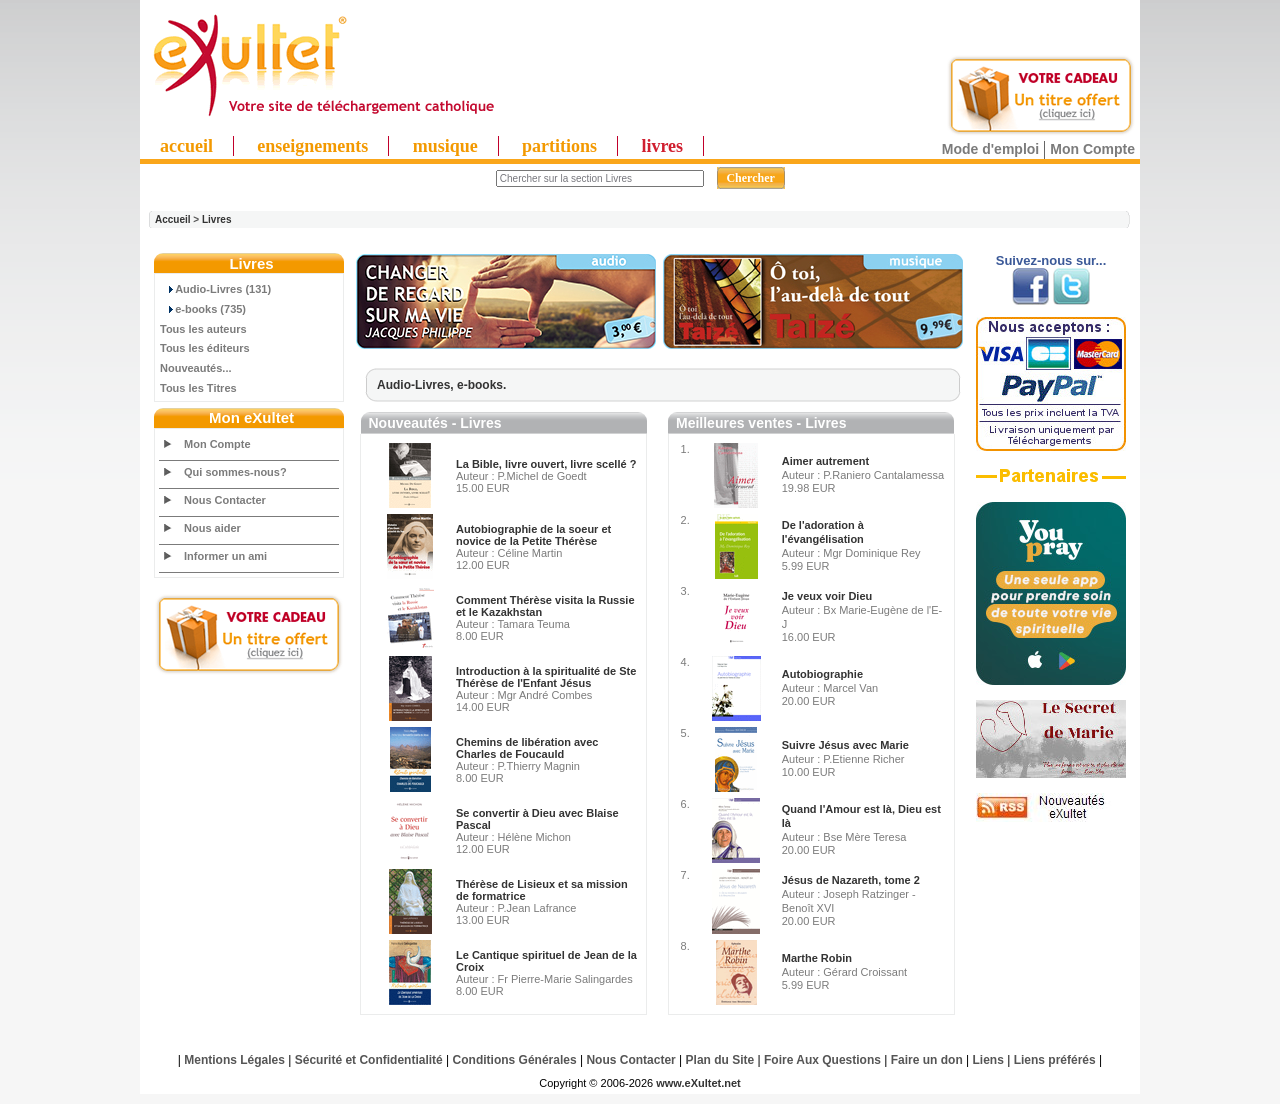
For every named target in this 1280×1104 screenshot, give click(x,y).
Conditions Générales (515, 1060)
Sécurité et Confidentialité (369, 1060)
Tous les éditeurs (205, 348)
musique (445, 146)
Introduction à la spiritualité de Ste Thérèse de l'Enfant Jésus (546, 677)
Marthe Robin (817, 958)
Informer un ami (225, 556)
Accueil (173, 219)
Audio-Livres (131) (215, 289)
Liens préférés (1055, 1060)
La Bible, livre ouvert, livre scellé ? (546, 464)
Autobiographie (822, 674)
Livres (216, 219)
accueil (186, 146)
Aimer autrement (825, 461)
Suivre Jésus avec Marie (845, 745)
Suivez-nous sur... (1051, 260)
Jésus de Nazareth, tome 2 (851, 880)
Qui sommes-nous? (235, 472)
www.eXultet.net (698, 1083)
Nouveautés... (196, 368)
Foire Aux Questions (822, 1060)
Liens (988, 1060)
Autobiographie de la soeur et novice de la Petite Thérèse (533, 535)
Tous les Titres (198, 388)
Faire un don (927, 1060)
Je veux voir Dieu (827, 596)
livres (662, 146)
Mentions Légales (234, 1060)
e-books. (481, 385)
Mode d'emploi (990, 149)
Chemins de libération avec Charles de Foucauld (527, 748)
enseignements (312, 146)
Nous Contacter (225, 500)
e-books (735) (203, 309)
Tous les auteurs (203, 329)
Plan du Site (720, 1060)
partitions (559, 146)
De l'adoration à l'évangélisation (823, 532)
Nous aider (212, 528)
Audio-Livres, (417, 385)
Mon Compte (1092, 149)
